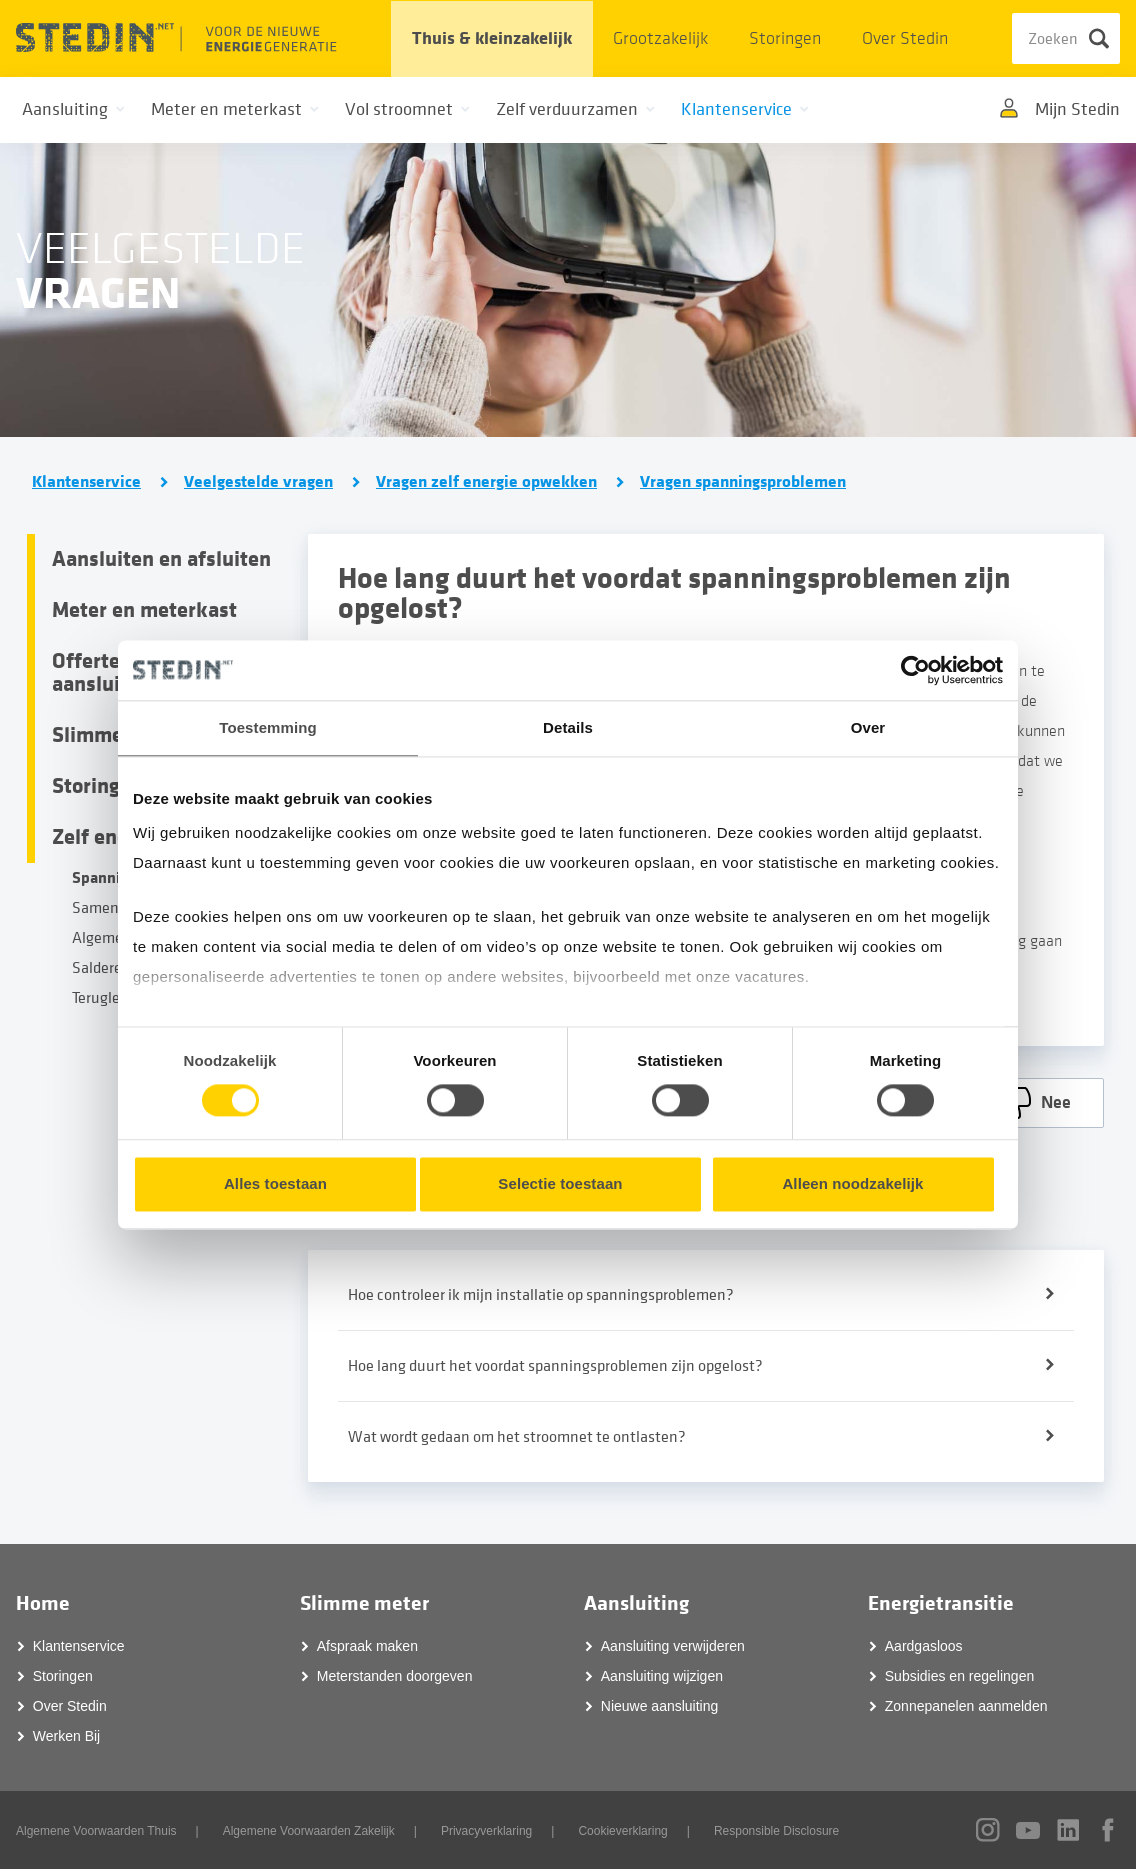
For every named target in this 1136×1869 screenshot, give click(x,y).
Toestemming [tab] (268, 727)
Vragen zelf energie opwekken (486, 482)
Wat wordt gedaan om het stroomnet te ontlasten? (517, 1437)
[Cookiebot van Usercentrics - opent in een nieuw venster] (915, 670)
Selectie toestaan (560, 1183)
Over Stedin (905, 38)
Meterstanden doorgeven (395, 1676)
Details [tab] (568, 727)
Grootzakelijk (660, 38)
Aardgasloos (924, 1646)
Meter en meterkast (144, 610)
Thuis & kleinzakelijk (492, 38)
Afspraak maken (367, 1646)
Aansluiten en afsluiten (161, 559)
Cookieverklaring (622, 1831)
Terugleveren (114, 998)
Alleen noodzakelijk (852, 1183)
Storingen (785, 38)
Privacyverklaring (486, 1831)
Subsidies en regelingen (959, 1676)
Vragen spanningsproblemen (743, 482)
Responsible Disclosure (776, 1831)
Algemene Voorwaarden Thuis (96, 1831)
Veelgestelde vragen (258, 482)
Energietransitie (941, 1603)
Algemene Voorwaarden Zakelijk (309, 1831)
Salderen (101, 968)
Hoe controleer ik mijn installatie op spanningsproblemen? (541, 1295)
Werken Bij (66, 1736)
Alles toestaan (275, 1183)
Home (43, 1603)
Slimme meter (364, 1603)
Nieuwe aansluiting (660, 1706)
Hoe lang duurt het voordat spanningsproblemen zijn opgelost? (555, 1366)
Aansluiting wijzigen (662, 1676)
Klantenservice (86, 482)
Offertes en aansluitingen (116, 672)
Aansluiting (636, 1603)
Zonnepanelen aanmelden (966, 1706)
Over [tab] (868, 727)
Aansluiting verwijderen (673, 1646)
